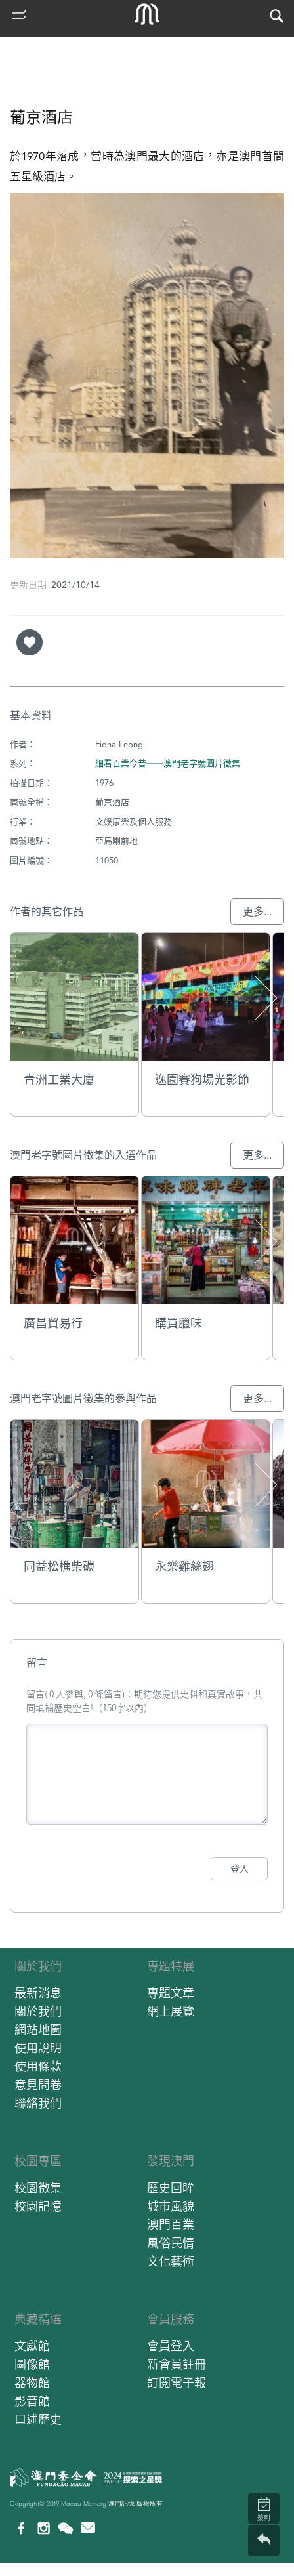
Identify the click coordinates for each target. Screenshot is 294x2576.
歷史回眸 (170, 2188)
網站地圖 (38, 2030)
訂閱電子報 (176, 2383)
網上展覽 (170, 2011)
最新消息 (38, 1993)
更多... (257, 911)
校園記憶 (38, 2206)
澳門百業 (170, 2225)
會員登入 (170, 2346)
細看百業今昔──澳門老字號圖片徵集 (167, 763)
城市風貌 (170, 2206)
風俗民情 (170, 2243)
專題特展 (170, 1966)
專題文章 (170, 1993)
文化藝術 (170, 2261)
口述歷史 (38, 2419)
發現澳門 (170, 2161)
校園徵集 (38, 2188)
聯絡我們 (38, 2103)
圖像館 (32, 2364)
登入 (239, 1868)
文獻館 (32, 2346)
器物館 (32, 2383)
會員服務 (170, 2319)
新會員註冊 (176, 2364)
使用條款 (38, 2066)
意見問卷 (38, 2085)
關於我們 (38, 1966)
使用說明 (38, 2048)
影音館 (32, 2401)
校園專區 (38, 2161)
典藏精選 (38, 2319)
